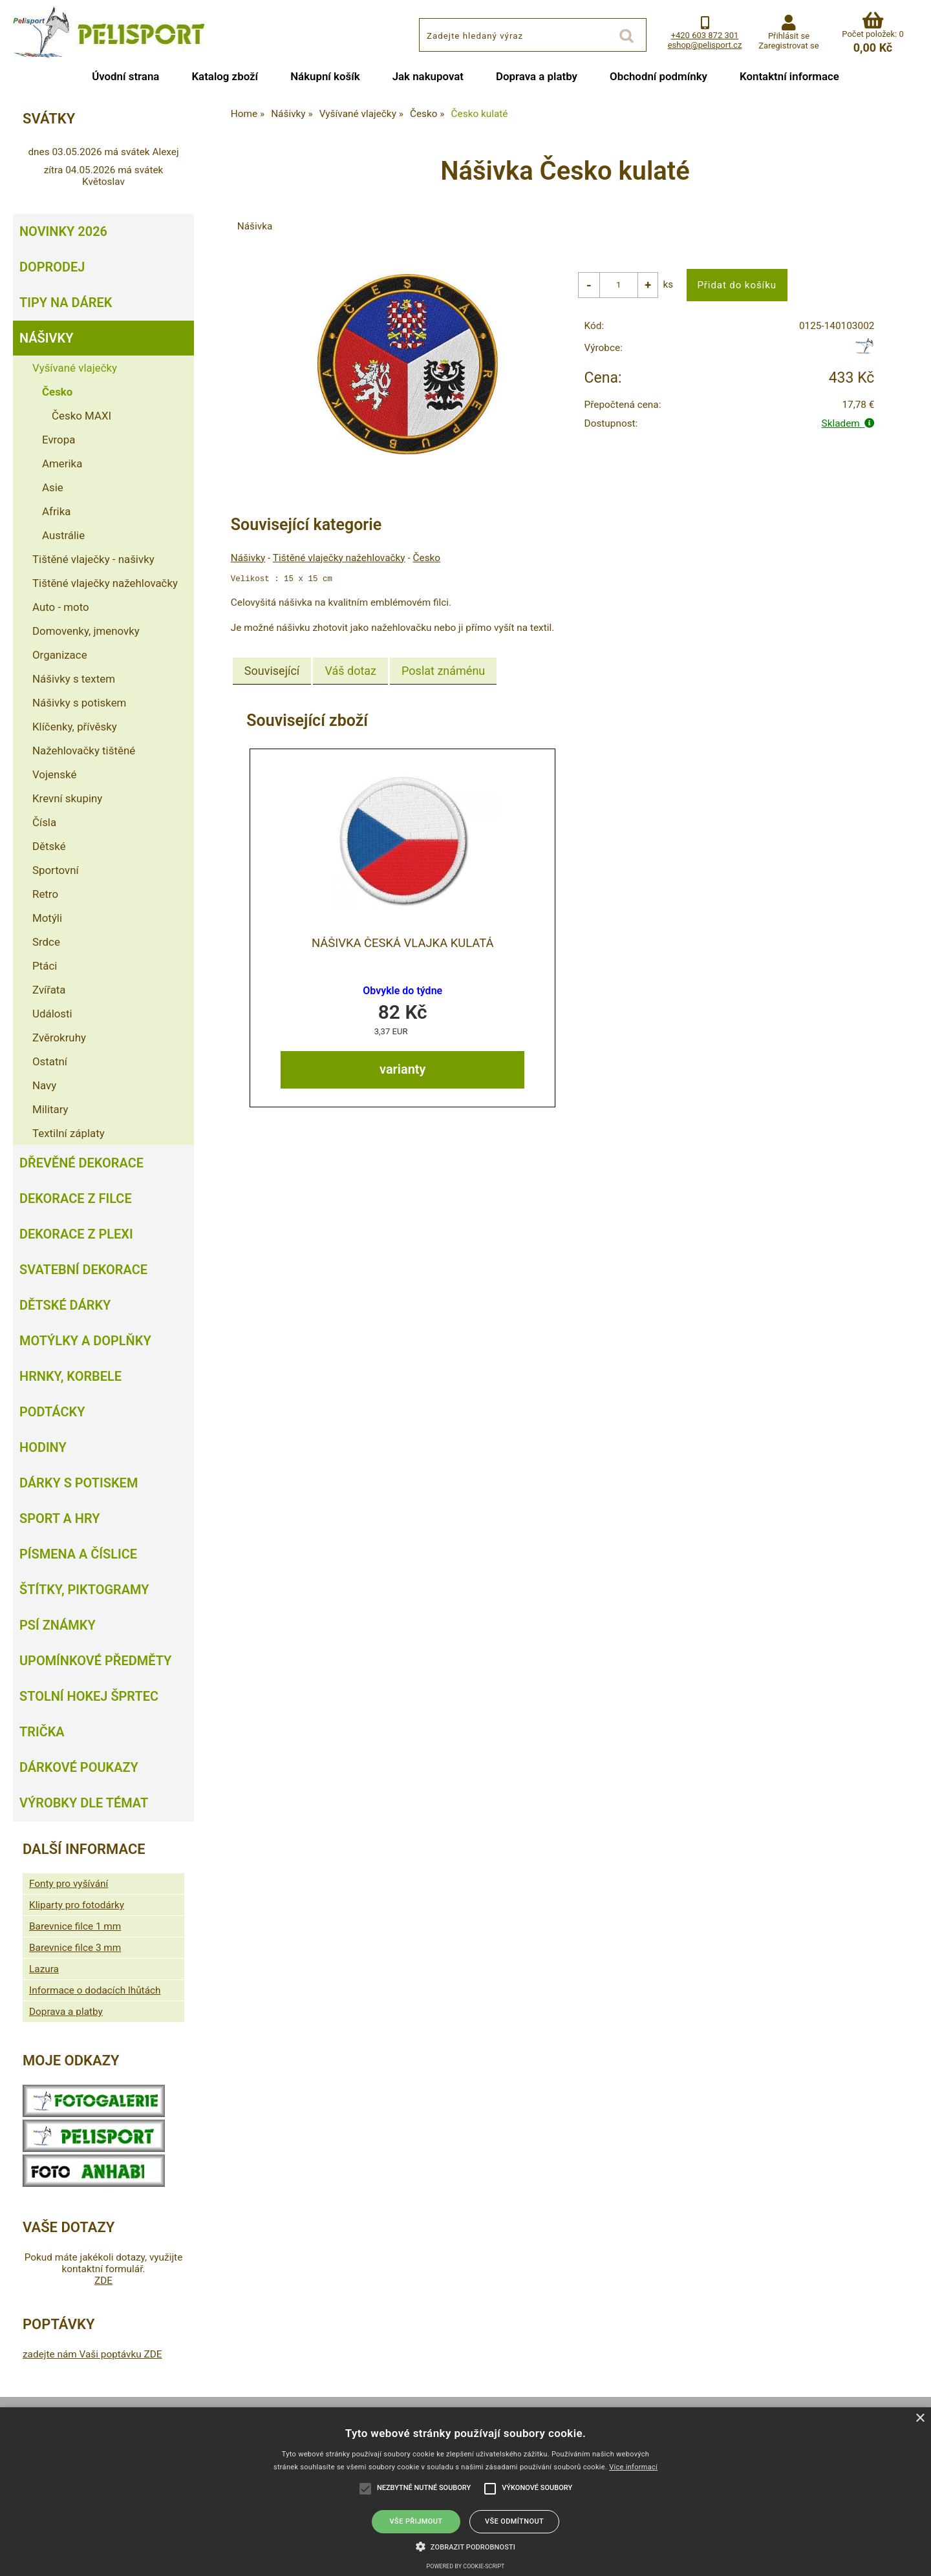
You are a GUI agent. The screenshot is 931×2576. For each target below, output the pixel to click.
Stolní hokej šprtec (88, 1696)
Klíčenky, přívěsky (74, 726)
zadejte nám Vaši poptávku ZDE (92, 2354)
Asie (52, 487)
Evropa (58, 439)
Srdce (46, 941)
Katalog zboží (224, 76)
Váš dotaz (350, 670)
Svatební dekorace (83, 1269)
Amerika (62, 463)
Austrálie (63, 535)
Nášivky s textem (73, 678)
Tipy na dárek (65, 302)
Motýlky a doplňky (85, 1340)
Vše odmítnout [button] (514, 2521)
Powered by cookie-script (466, 2566)
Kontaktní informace (789, 76)
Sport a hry (59, 1518)
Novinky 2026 (63, 231)
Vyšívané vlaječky (74, 367)
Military (50, 1109)
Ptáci (44, 965)
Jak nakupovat (428, 76)
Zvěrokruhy (59, 1037)
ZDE (103, 2280)
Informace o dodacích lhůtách (94, 1990)
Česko (427, 558)
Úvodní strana (125, 76)
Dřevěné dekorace (81, 1163)
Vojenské (54, 774)
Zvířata (49, 989)
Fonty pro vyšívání (68, 1883)
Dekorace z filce (75, 1198)
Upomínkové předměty (95, 1660)
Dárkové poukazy (78, 1767)
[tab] (272, 671)
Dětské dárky (65, 1305)
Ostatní (49, 1061)
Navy (44, 1085)
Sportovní (55, 870)
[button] (465, 2545)
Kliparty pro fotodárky (76, 1905)
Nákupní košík (325, 76)
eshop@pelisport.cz (705, 45)
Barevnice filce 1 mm (75, 1926)
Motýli (47, 917)
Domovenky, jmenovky (86, 630)
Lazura (44, 1969)
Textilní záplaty (68, 1133)
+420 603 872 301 (705, 35)
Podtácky (52, 1412)
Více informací (633, 2467)
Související (271, 670)
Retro (45, 894)
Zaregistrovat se (788, 45)
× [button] (920, 2418)
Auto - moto (60, 607)
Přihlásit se (788, 36)
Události (52, 1013)
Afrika (56, 511)
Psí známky (57, 1625)
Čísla (44, 822)
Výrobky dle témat (83, 1803)
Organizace (59, 654)
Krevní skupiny (67, 798)
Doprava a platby (536, 76)
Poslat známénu (443, 670)
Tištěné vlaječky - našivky (93, 559)
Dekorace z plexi (76, 1234)
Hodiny (43, 1447)
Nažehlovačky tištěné (83, 750)
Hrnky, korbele (70, 1376)
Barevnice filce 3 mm (75, 1947)
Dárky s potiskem (78, 1483)
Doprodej (52, 267)
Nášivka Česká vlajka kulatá (403, 942)
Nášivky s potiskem (79, 702)
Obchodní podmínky (658, 76)
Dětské (49, 846)
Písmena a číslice (78, 1554)
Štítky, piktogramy (84, 1589)
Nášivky (248, 558)
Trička (42, 1732)
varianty (402, 1068)
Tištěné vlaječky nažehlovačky (339, 558)
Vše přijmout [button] (416, 2521)
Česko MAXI (81, 415)
